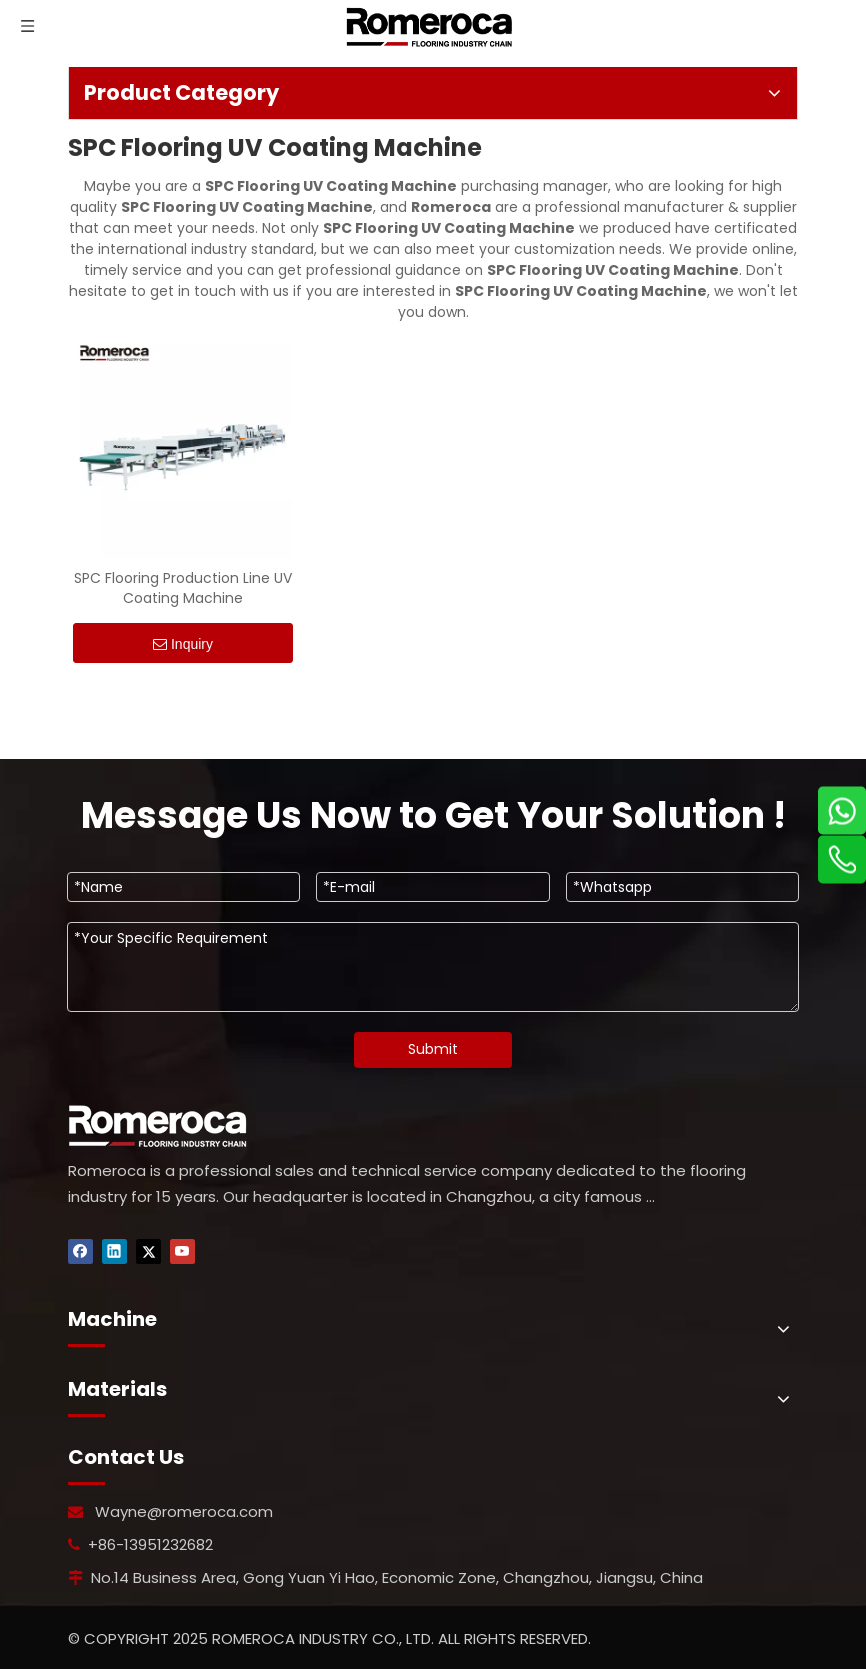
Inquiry (183, 644)
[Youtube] (182, 1251)
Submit (433, 1049)
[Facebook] (80, 1251)
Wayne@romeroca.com (184, 1511)
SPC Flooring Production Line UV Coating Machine (183, 588)
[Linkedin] (114, 1251)
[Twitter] (148, 1251)
